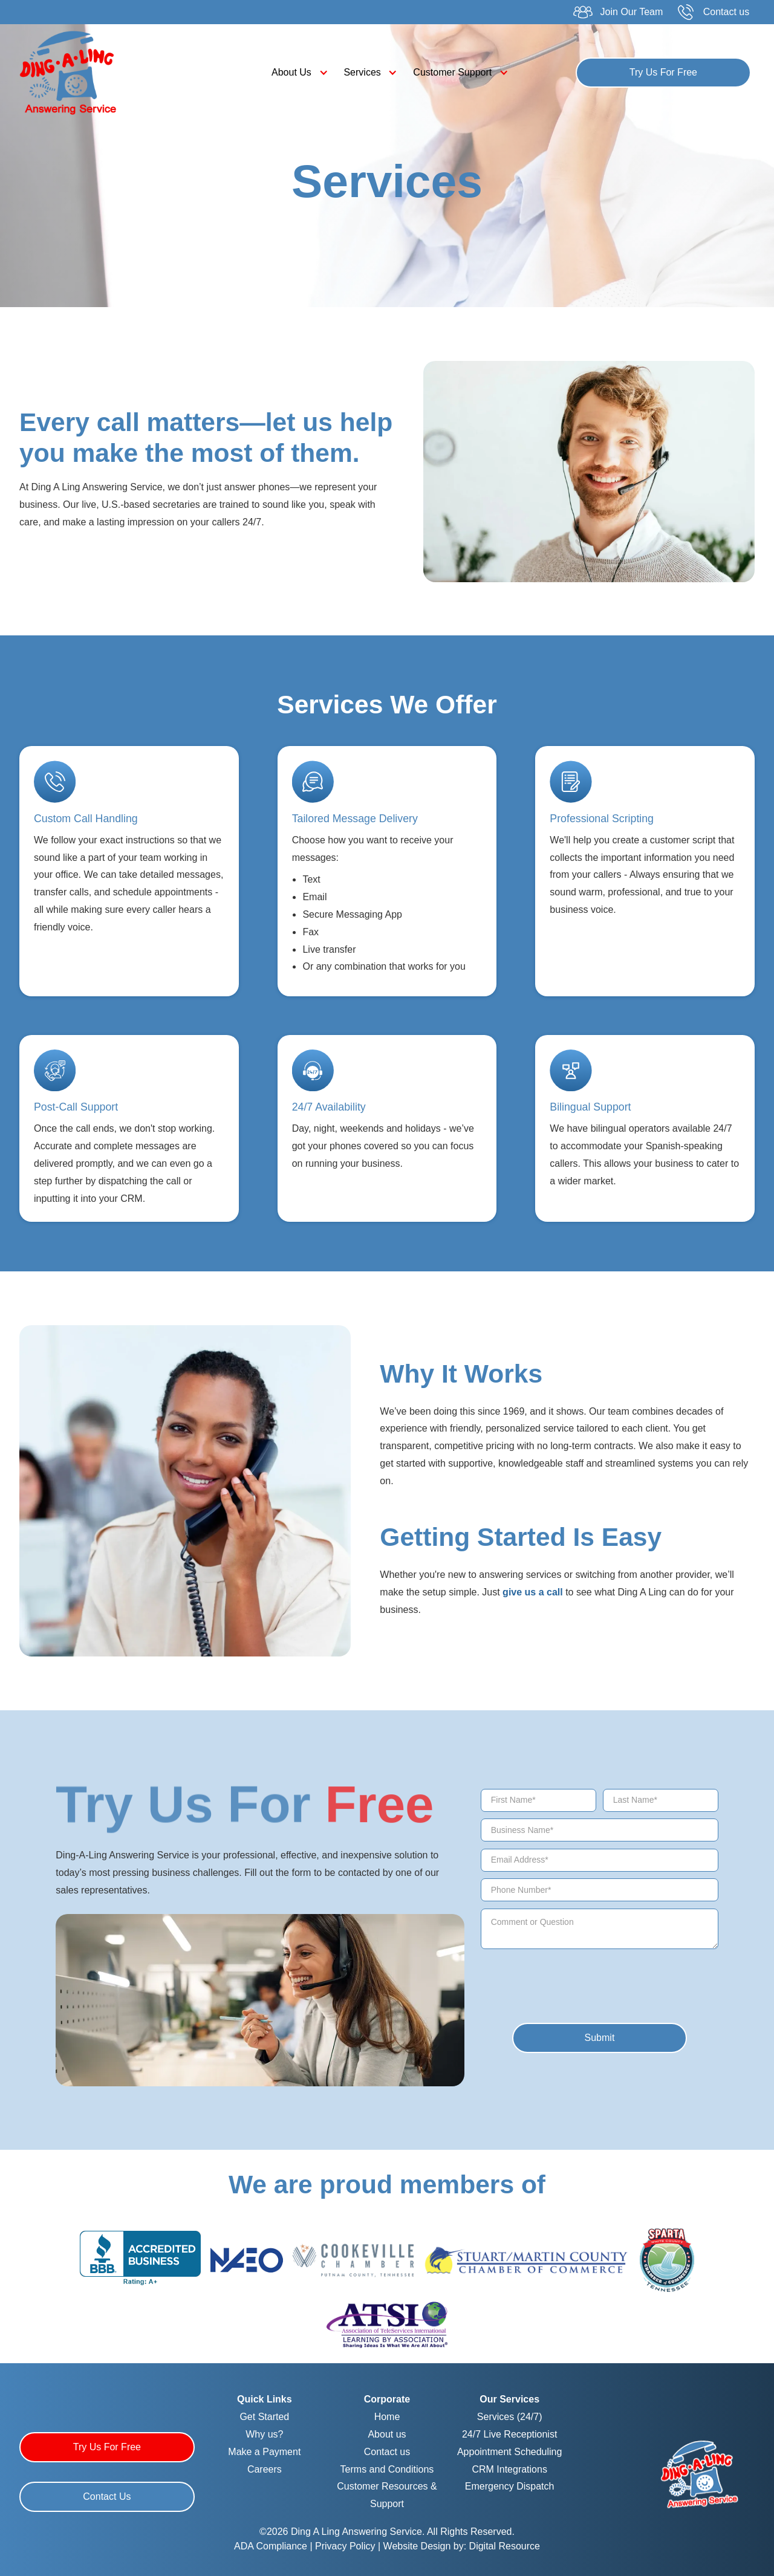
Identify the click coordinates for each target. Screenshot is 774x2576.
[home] (108, 73)
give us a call (532, 1592)
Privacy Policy (346, 2546)
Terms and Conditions (387, 2469)
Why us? (264, 2434)
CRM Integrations (509, 2469)
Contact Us (107, 2496)
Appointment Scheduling (509, 2452)
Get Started (264, 2417)
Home (387, 2417)
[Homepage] (700, 2472)
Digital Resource (504, 2546)
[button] (297, 72)
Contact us (387, 2452)
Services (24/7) (509, 2417)
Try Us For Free (663, 72)
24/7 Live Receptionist (509, 2434)
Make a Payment (264, 2452)
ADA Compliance (270, 2546)
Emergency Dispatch (509, 2486)
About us (387, 2434)
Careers (264, 2469)
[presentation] (563, 1979)
